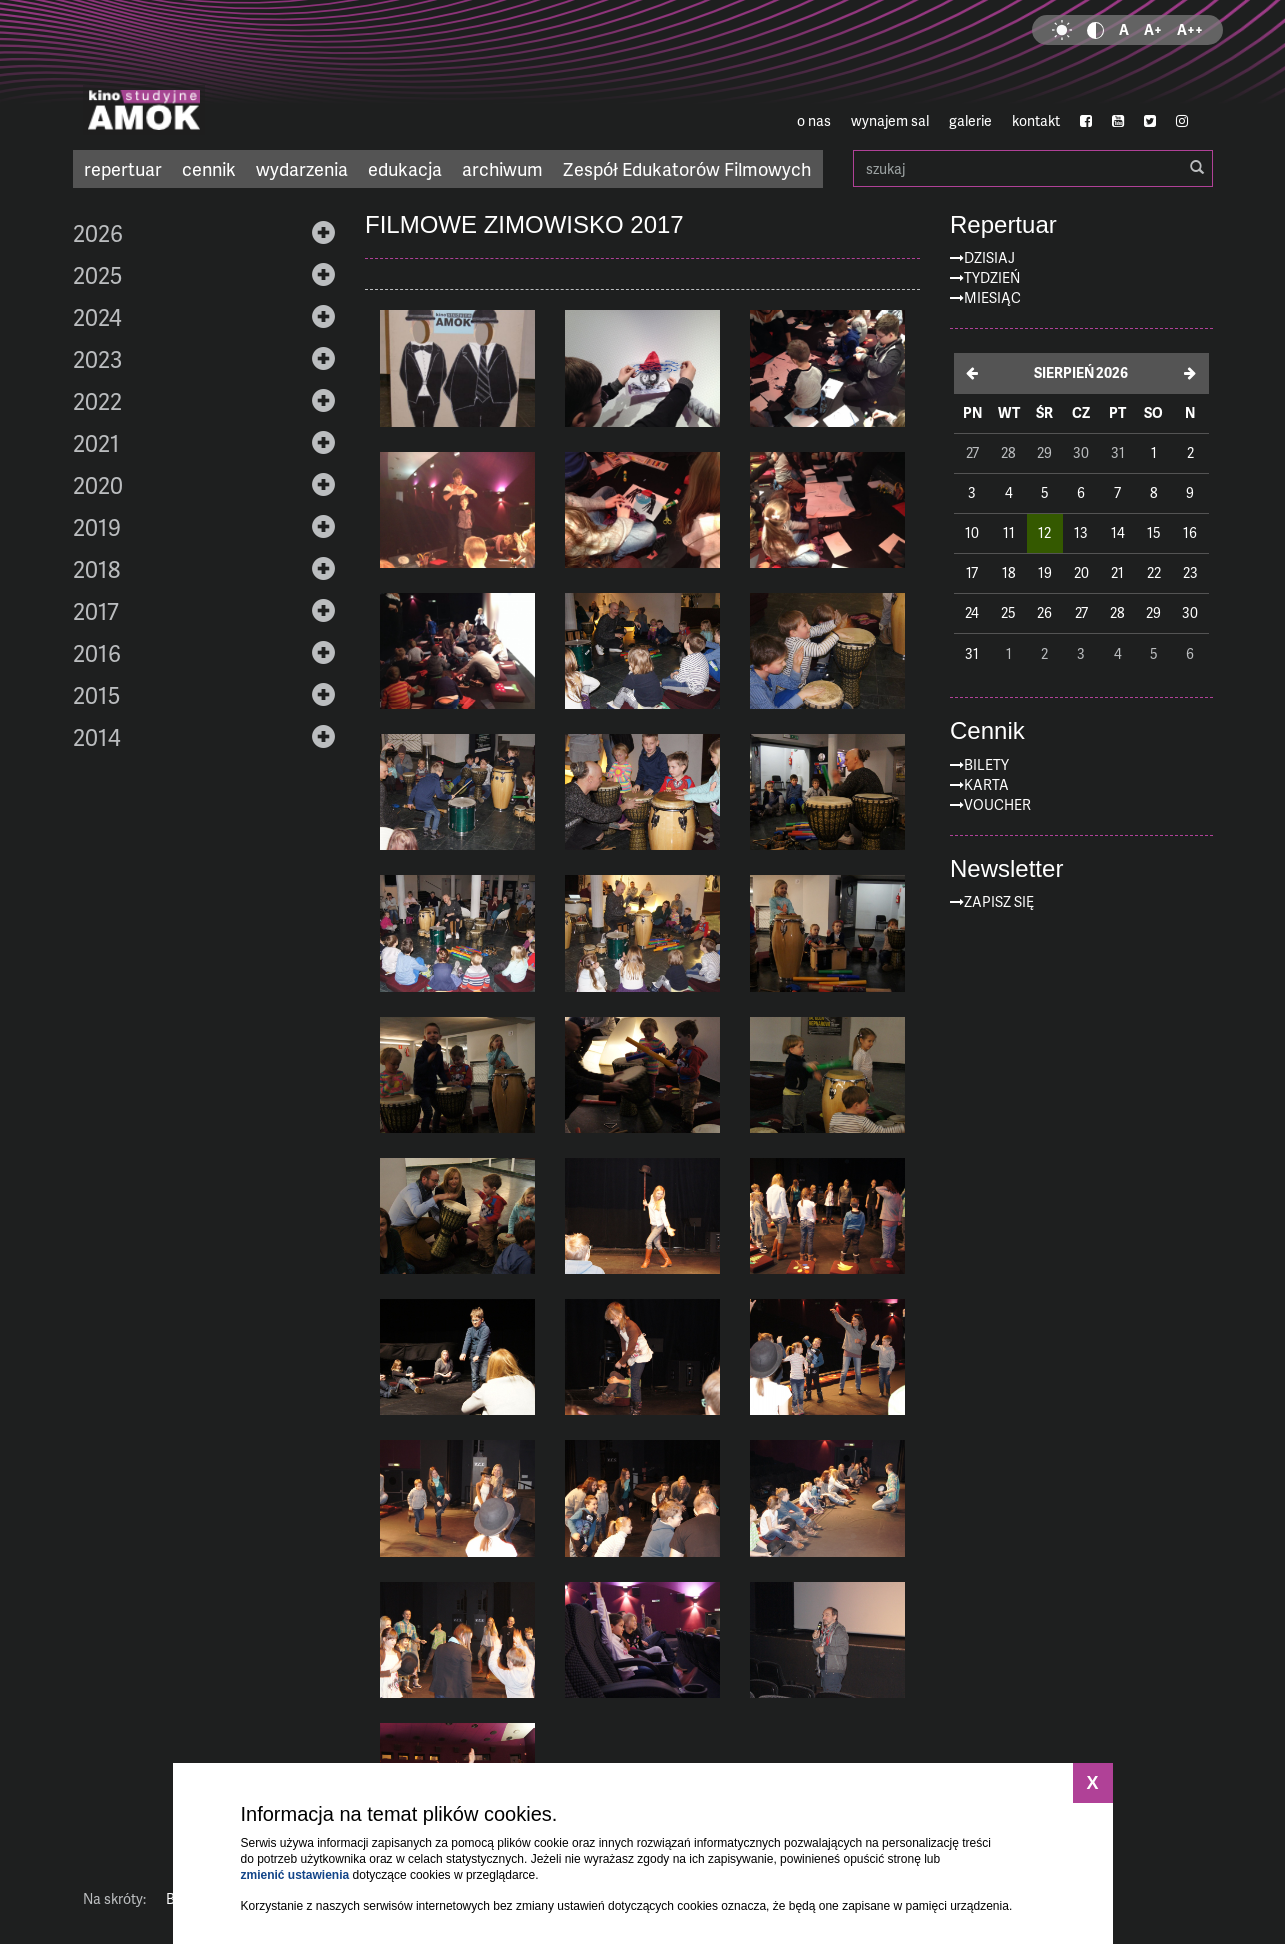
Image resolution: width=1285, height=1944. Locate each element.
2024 (97, 317)
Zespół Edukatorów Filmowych (687, 168)
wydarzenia (302, 168)
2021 (96, 443)
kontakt (1036, 120)
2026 (98, 233)
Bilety (986, 764)
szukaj (1033, 168)
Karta (986, 784)
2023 (97, 359)
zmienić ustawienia (295, 1875)
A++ (1190, 29)
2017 (96, 611)
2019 (97, 527)
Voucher (997, 804)
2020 (98, 485)
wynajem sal (890, 120)
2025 (97, 275)
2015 (96, 695)
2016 (97, 653)
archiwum (502, 168)
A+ (1153, 29)
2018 (96, 569)
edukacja (405, 168)
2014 (97, 737)
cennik (209, 168)
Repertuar (1003, 225)
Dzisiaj (989, 257)
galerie (970, 120)
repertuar (123, 168)
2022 (97, 401)
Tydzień (992, 277)
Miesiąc (992, 297)
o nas (814, 120)
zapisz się (999, 901)
